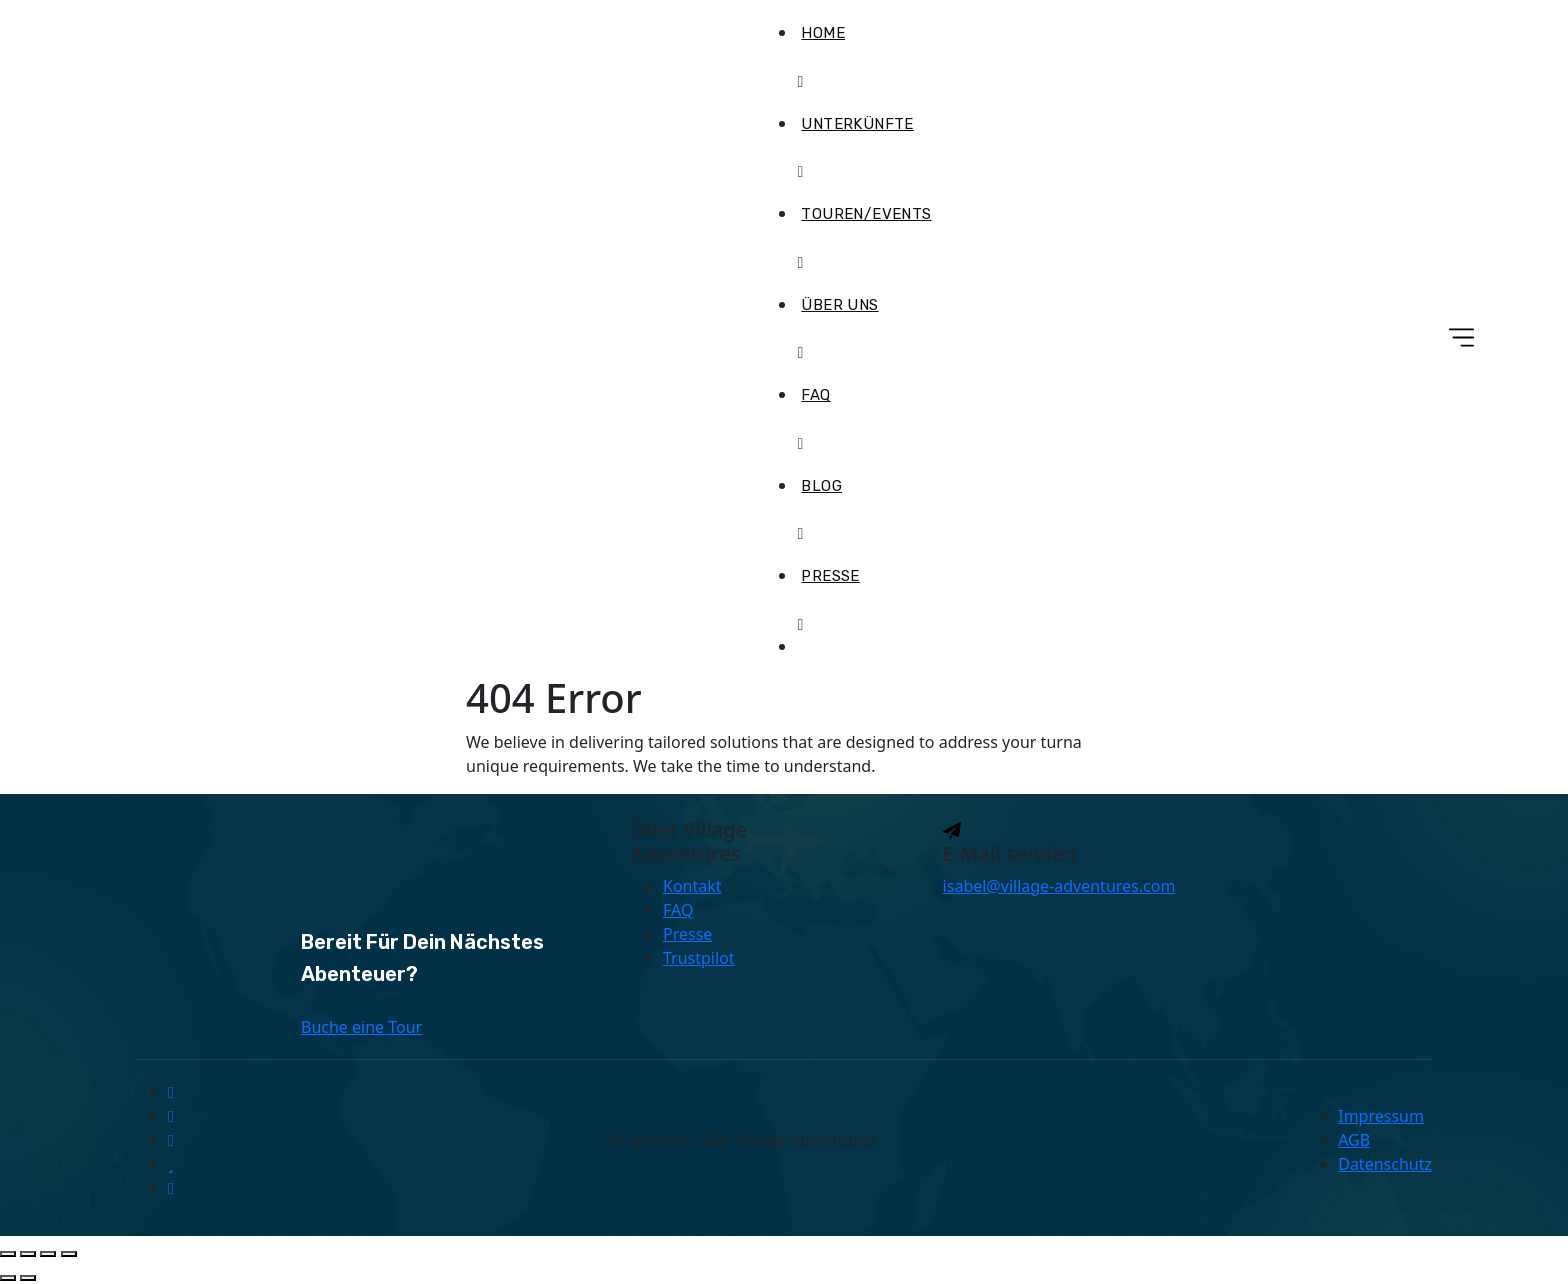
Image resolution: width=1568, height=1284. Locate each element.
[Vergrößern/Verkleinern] (8, 1254)
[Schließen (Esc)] (69, 1254)
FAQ (815, 395)
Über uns (839, 305)
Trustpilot (699, 958)
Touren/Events (866, 214)
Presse (830, 576)
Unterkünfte (857, 124)
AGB (1354, 1140)
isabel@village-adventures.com (1059, 886)
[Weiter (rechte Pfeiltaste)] (28, 1278)
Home (823, 33)
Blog (821, 486)
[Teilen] (48, 1254)
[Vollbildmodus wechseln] (28, 1254)
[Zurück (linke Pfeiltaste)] (8, 1278)
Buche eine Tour (361, 1027)
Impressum (1381, 1116)
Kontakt (692, 886)
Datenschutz (1385, 1164)
